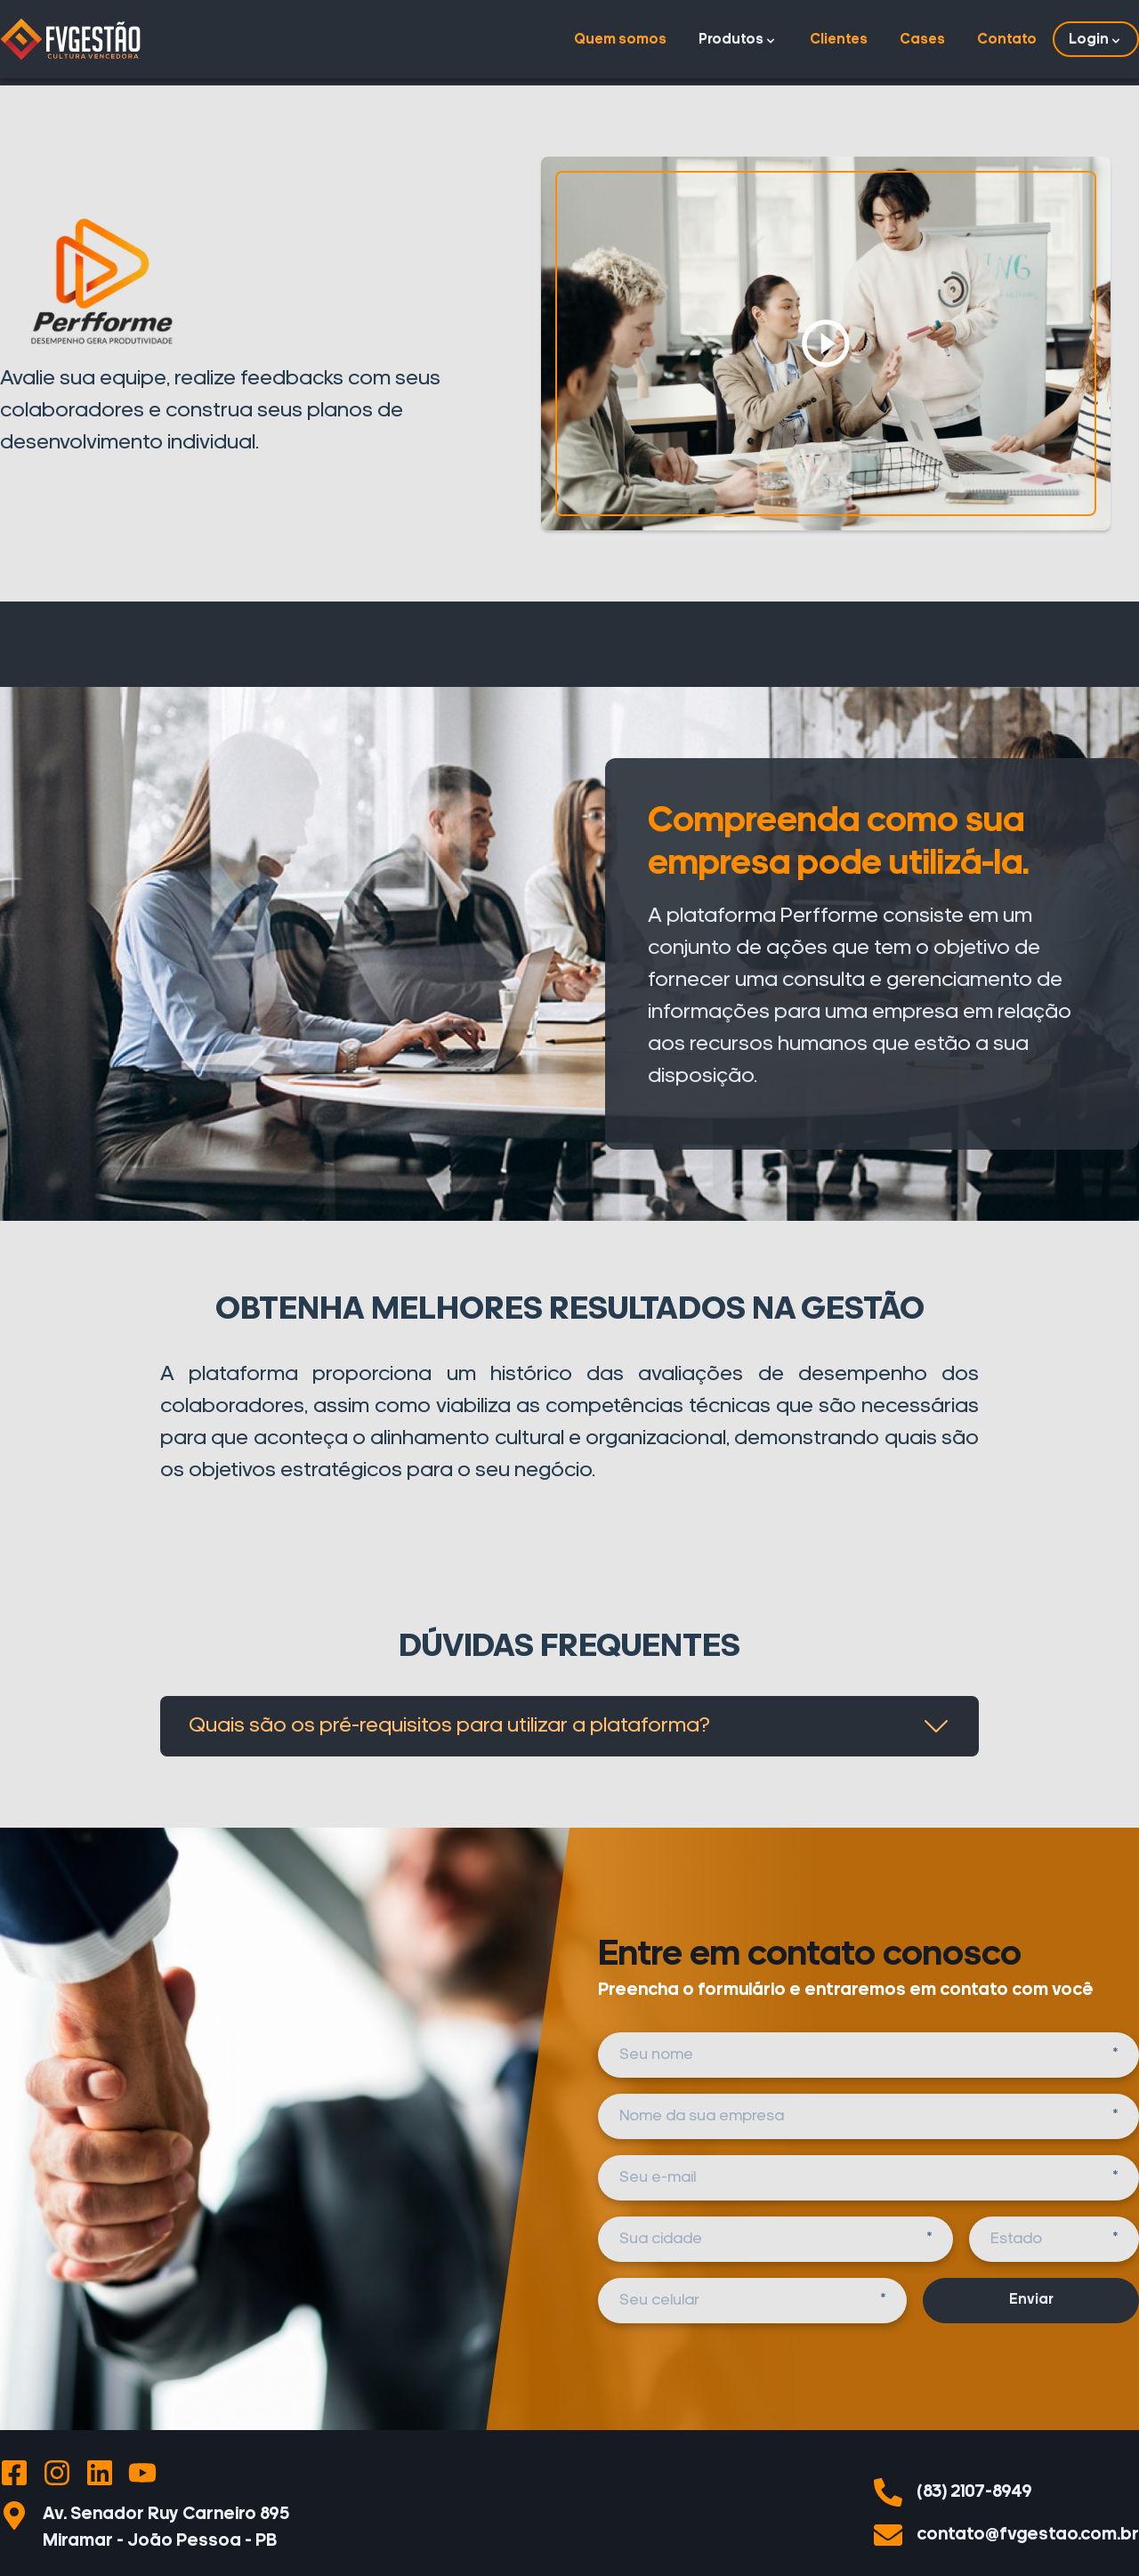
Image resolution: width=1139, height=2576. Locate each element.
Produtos (738, 40)
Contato (1007, 40)
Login (1096, 40)
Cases (922, 40)
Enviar (1031, 2300)
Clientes (839, 40)
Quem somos (620, 40)
